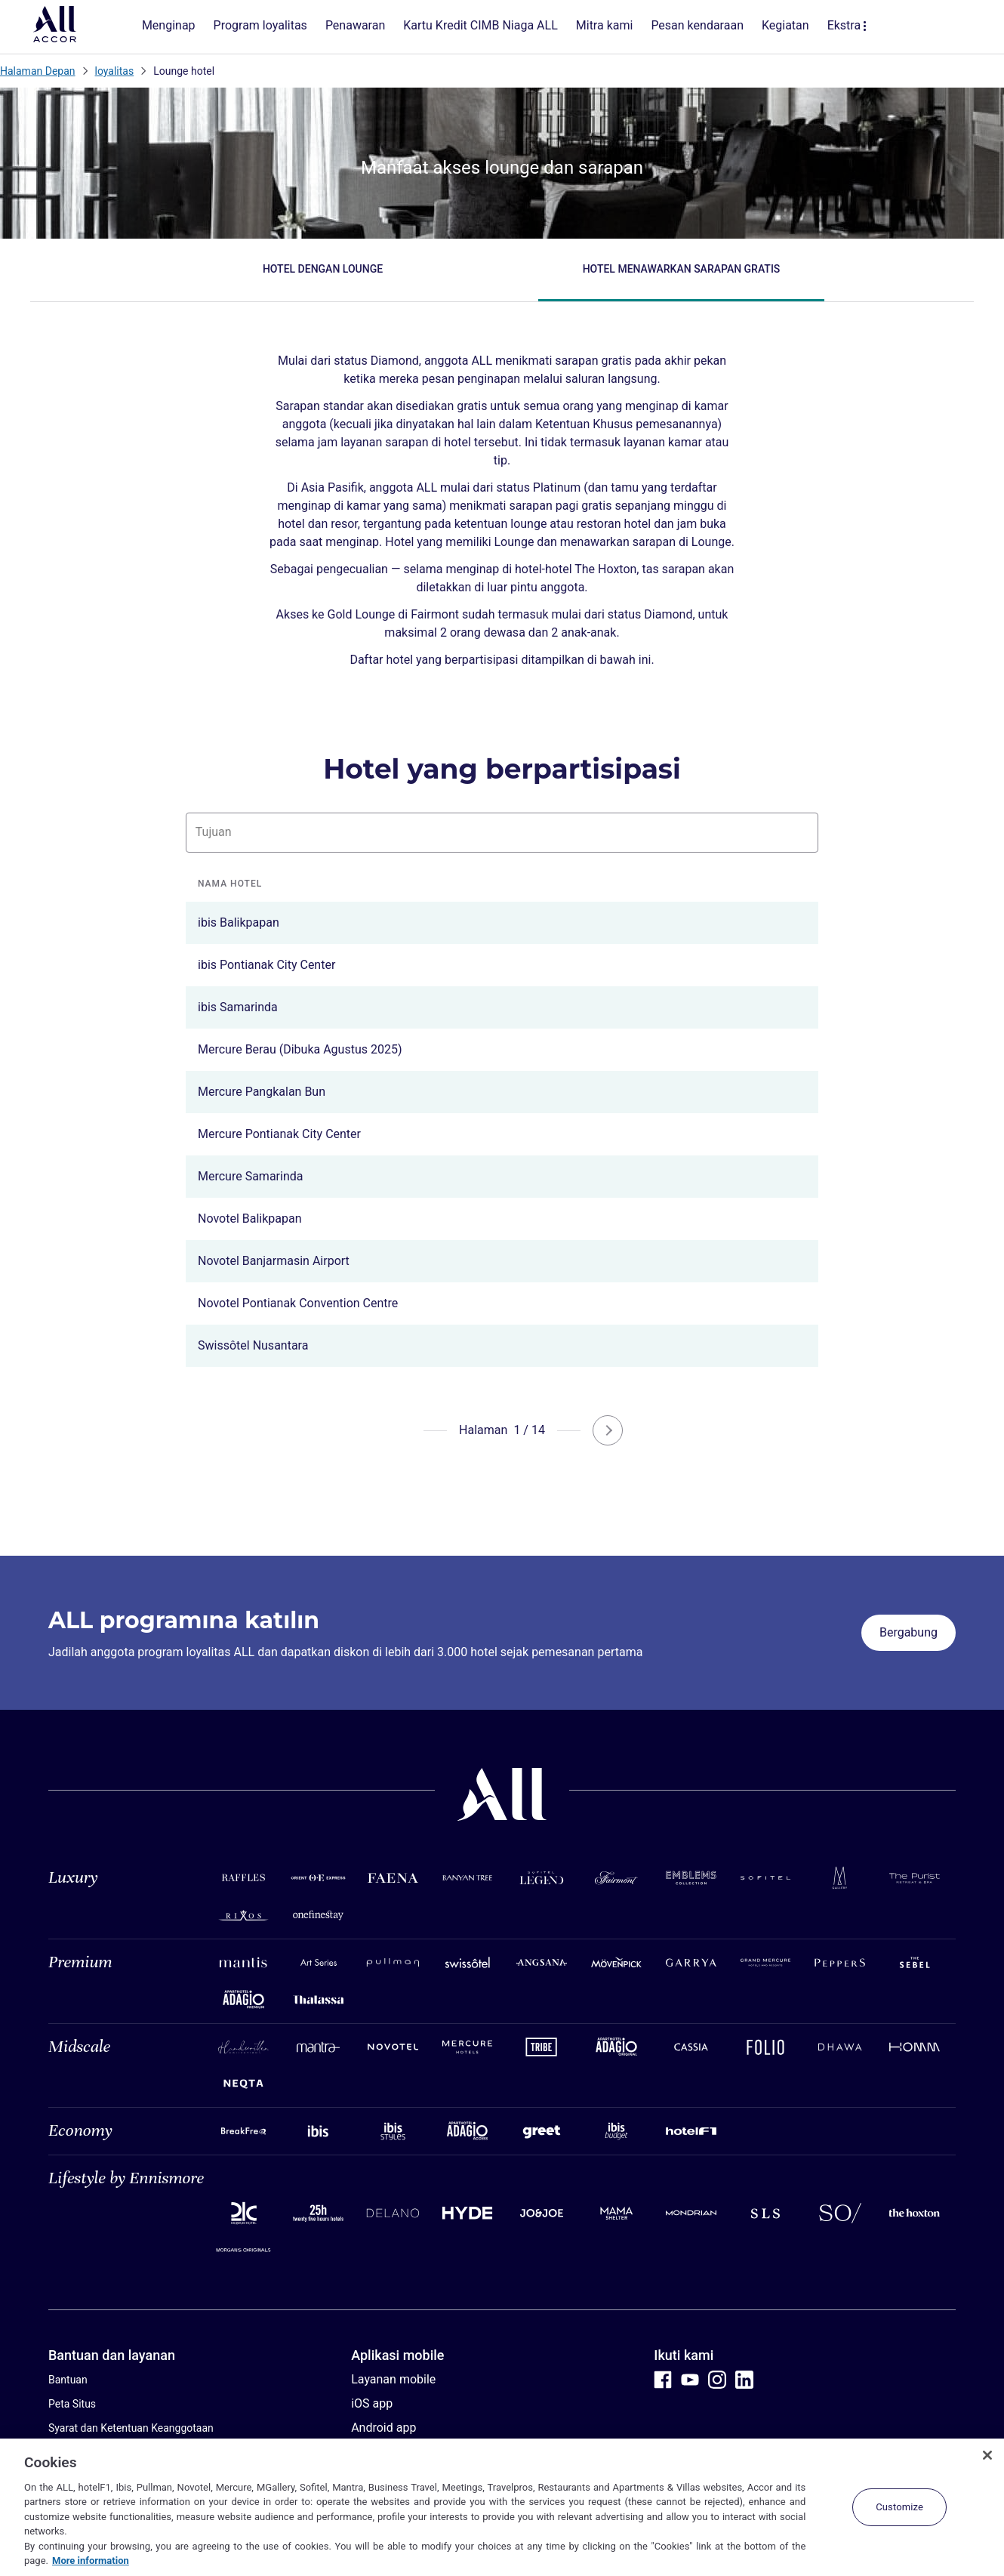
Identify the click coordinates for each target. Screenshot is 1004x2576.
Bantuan (68, 2380)
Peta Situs (72, 2404)
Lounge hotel (183, 71)
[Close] (987, 2455)
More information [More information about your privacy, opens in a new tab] (90, 2560)
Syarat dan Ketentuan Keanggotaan (131, 2428)
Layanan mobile (393, 2379)
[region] (502, 2507)
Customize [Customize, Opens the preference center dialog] (899, 2507)
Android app (383, 2427)
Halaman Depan (37, 71)
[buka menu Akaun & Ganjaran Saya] (953, 27)
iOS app (372, 2403)
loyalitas (114, 71)
